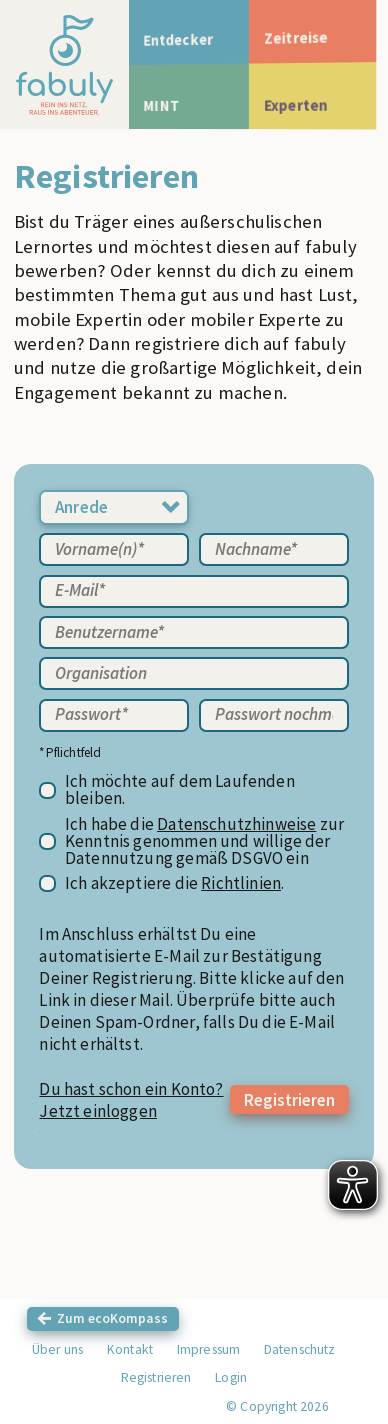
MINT (165, 105)
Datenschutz (300, 1349)
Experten (306, 105)
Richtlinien (241, 883)
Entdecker (183, 40)
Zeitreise (306, 40)
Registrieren (289, 1100)
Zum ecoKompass (112, 1318)
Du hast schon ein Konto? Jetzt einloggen (131, 1100)
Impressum (209, 1349)
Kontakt (130, 1349)
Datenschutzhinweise (236, 824)
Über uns (57, 1349)
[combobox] (114, 507)
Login (231, 1377)
